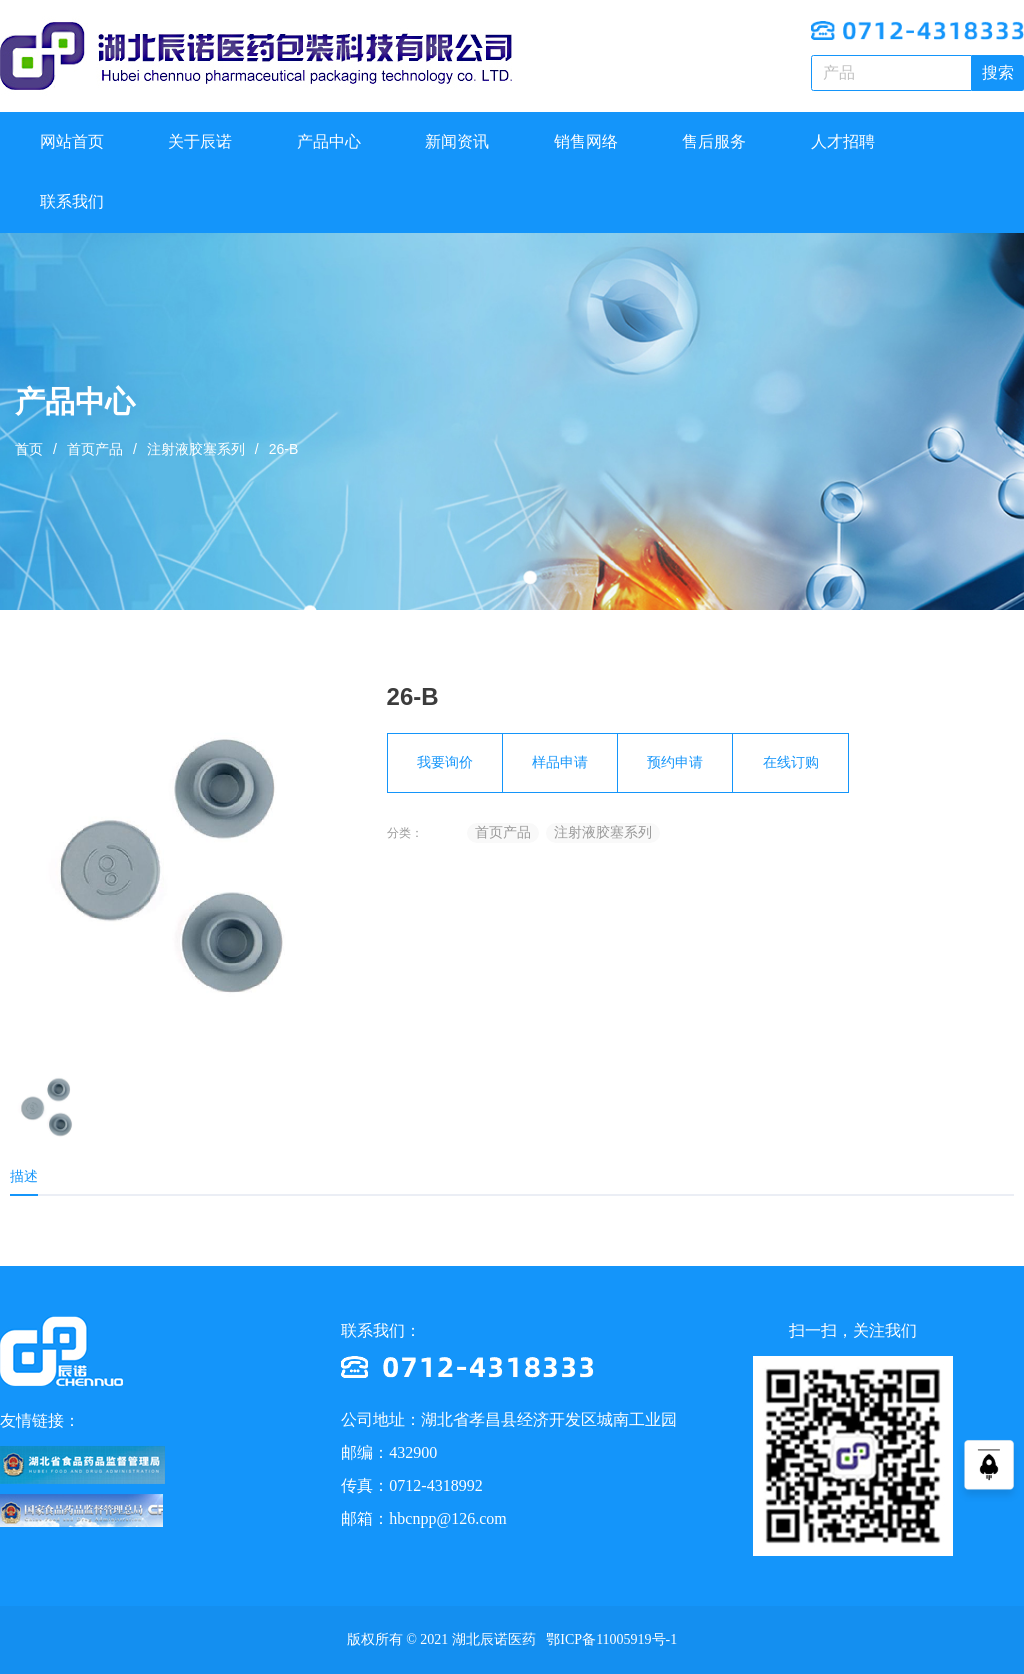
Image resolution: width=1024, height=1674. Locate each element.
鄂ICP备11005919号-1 (610, 1639)
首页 (29, 449)
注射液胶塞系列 (196, 449)
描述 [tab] (24, 1176)
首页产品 (95, 449)
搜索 (998, 72)
